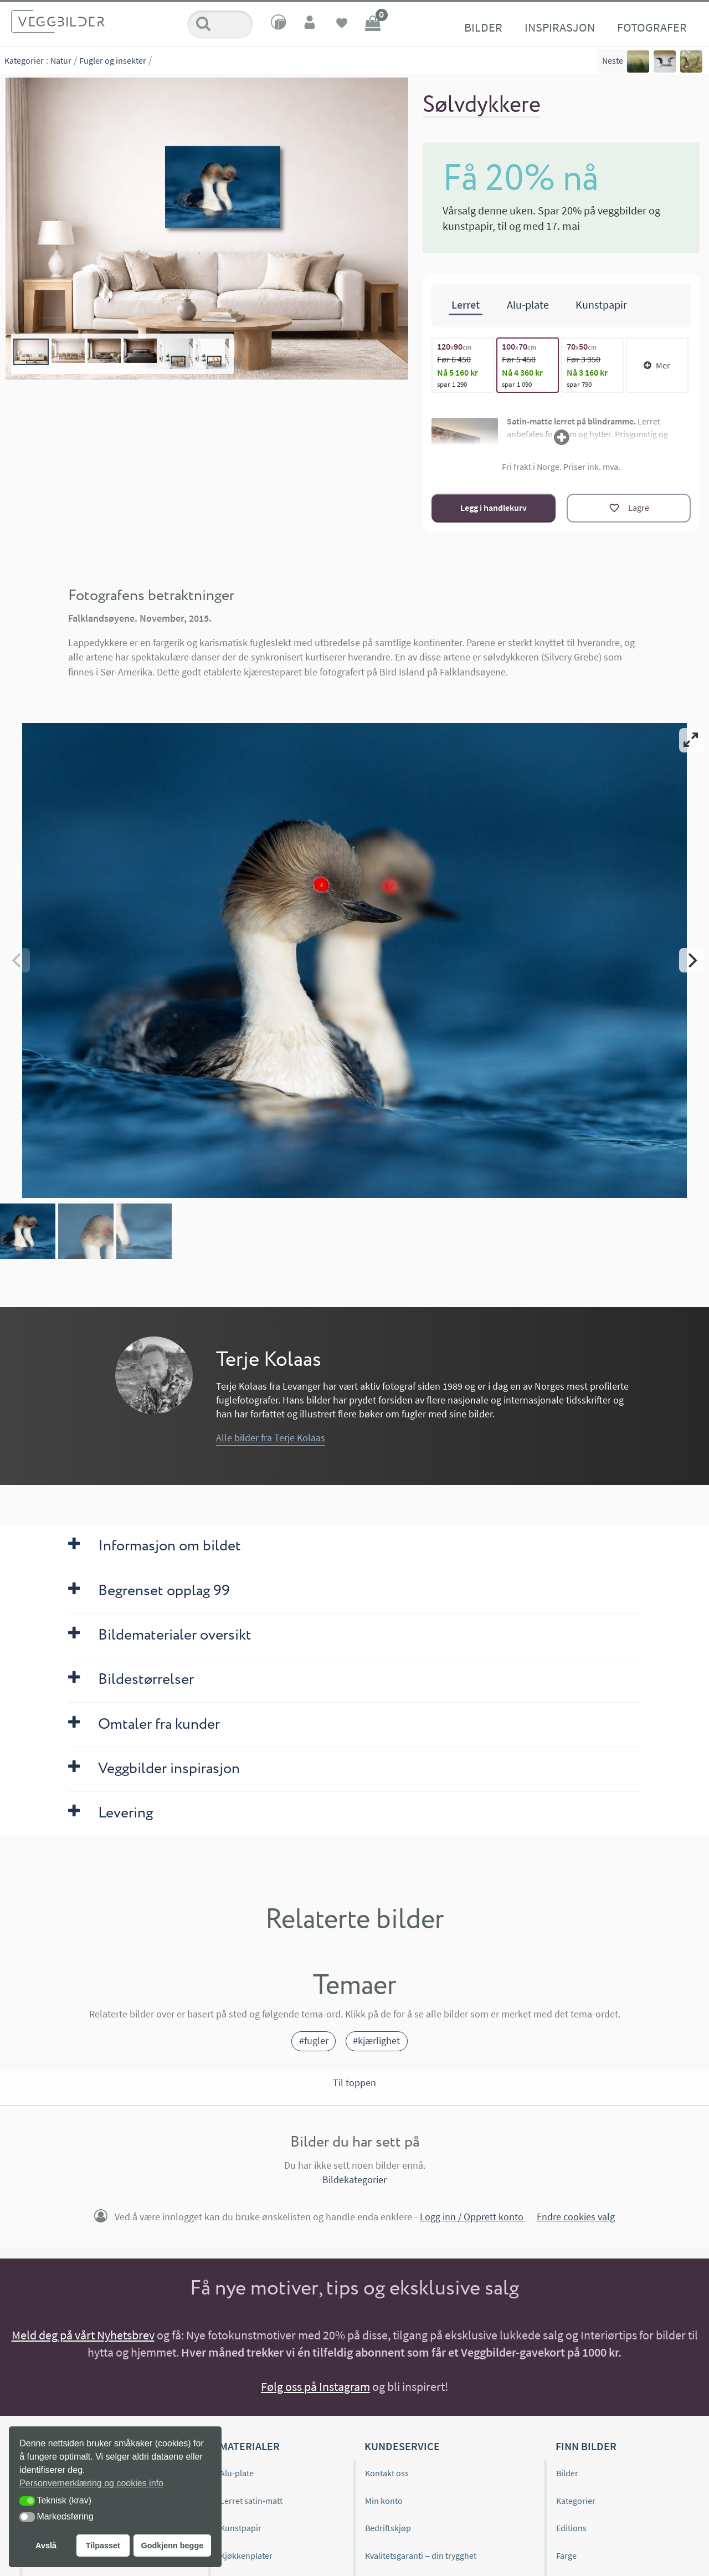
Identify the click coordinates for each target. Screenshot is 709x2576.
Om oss (45, 2246)
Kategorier (24, 60)
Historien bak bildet (68, 2412)
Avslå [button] (45, 2545)
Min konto (384, 2274)
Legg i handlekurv (493, 505)
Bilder (217, 27)
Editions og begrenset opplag (86, 2274)
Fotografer (386, 27)
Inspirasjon (294, 27)
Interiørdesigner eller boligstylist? (612, 2556)
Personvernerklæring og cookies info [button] (91, 2483)
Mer (657, 363)
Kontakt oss (387, 2246)
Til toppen (354, 1856)
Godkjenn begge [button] (172, 2545)
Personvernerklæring (405, 2412)
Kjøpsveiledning (61, 2357)
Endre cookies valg (576, 1990)
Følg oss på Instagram (315, 2160)
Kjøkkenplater (246, 2329)
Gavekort (237, 2384)
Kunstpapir (240, 2301)
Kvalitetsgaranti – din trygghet (420, 2329)
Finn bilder (586, 2220)
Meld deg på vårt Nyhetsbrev (83, 2109)
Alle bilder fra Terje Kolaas (270, 1211)
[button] (27, 2501)
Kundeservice (402, 2220)
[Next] (691, 846)
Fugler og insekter (112, 60)
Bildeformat (578, 2357)
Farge (566, 2329)
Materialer (249, 2220)
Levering (381, 2357)
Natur (60, 60)
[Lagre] (629, 506)
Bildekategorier (354, 1953)
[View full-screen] (691, 738)
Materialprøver (247, 2357)
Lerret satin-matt (251, 2274)
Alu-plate (237, 2246)
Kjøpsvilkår (386, 2384)
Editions (571, 2301)
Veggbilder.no (71, 2220)
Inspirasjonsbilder (66, 2329)
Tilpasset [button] (103, 2545)
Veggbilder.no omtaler (73, 2301)
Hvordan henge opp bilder (80, 2384)
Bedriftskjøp (388, 2301)
